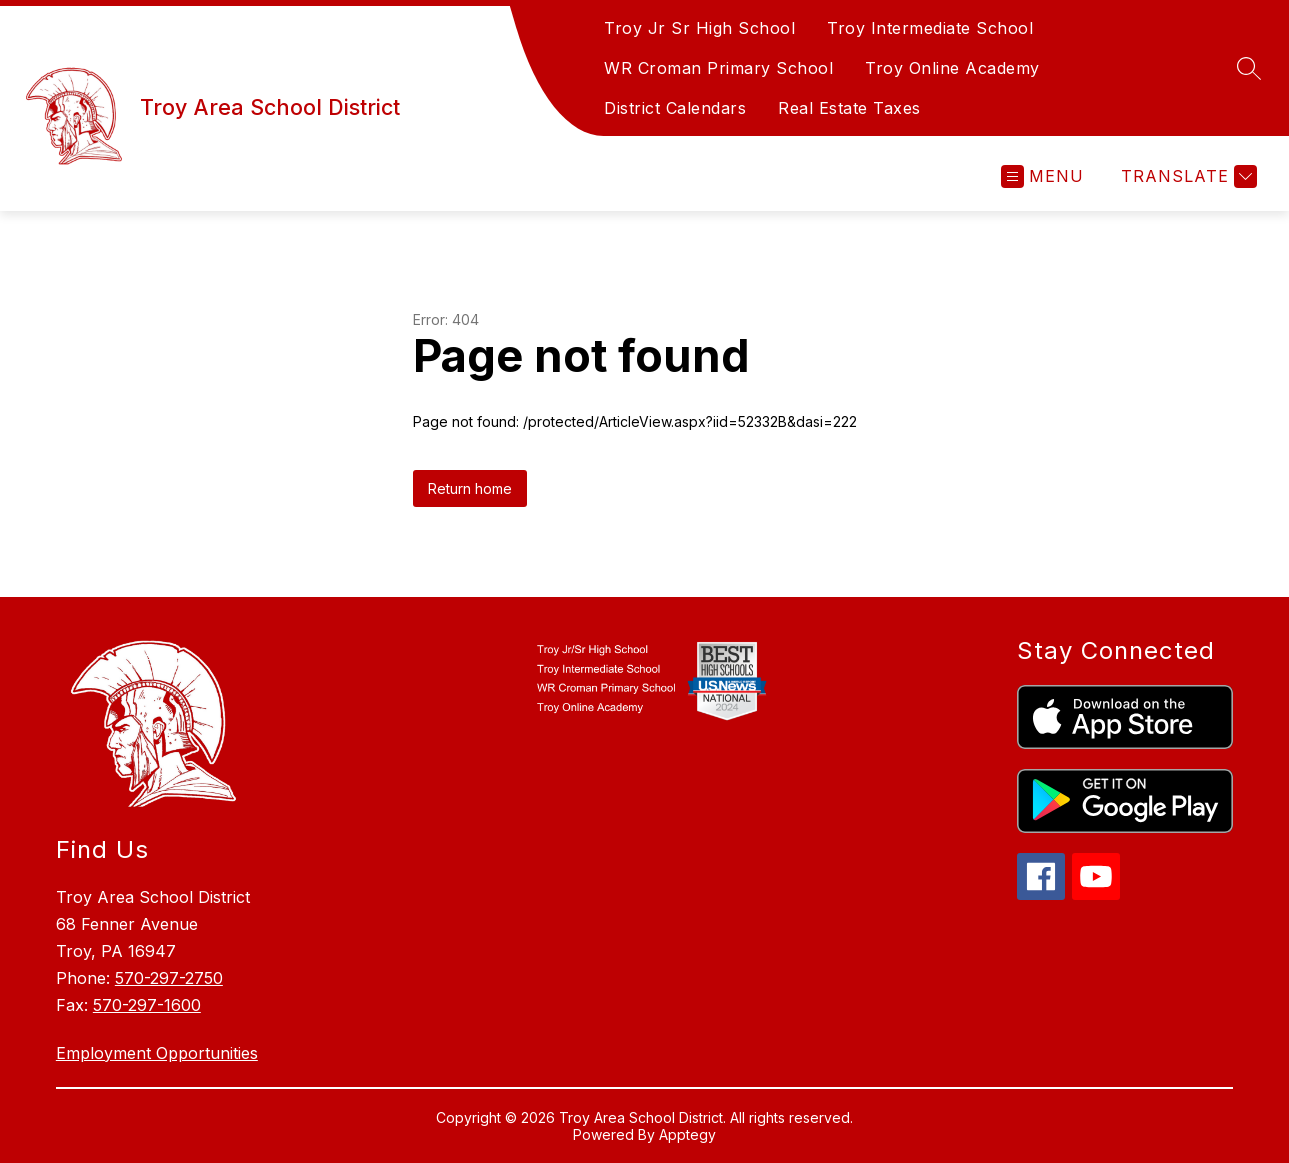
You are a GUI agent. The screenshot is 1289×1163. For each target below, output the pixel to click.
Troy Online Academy (952, 68)
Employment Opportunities (157, 1053)
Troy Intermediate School (930, 28)
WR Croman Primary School (718, 68)
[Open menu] (1042, 176)
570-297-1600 (147, 1005)
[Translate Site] (1186, 176)
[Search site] (1249, 68)
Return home (470, 488)
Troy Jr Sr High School (699, 28)
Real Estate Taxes (849, 108)
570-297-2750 (169, 978)
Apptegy (687, 1134)
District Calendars (675, 108)
